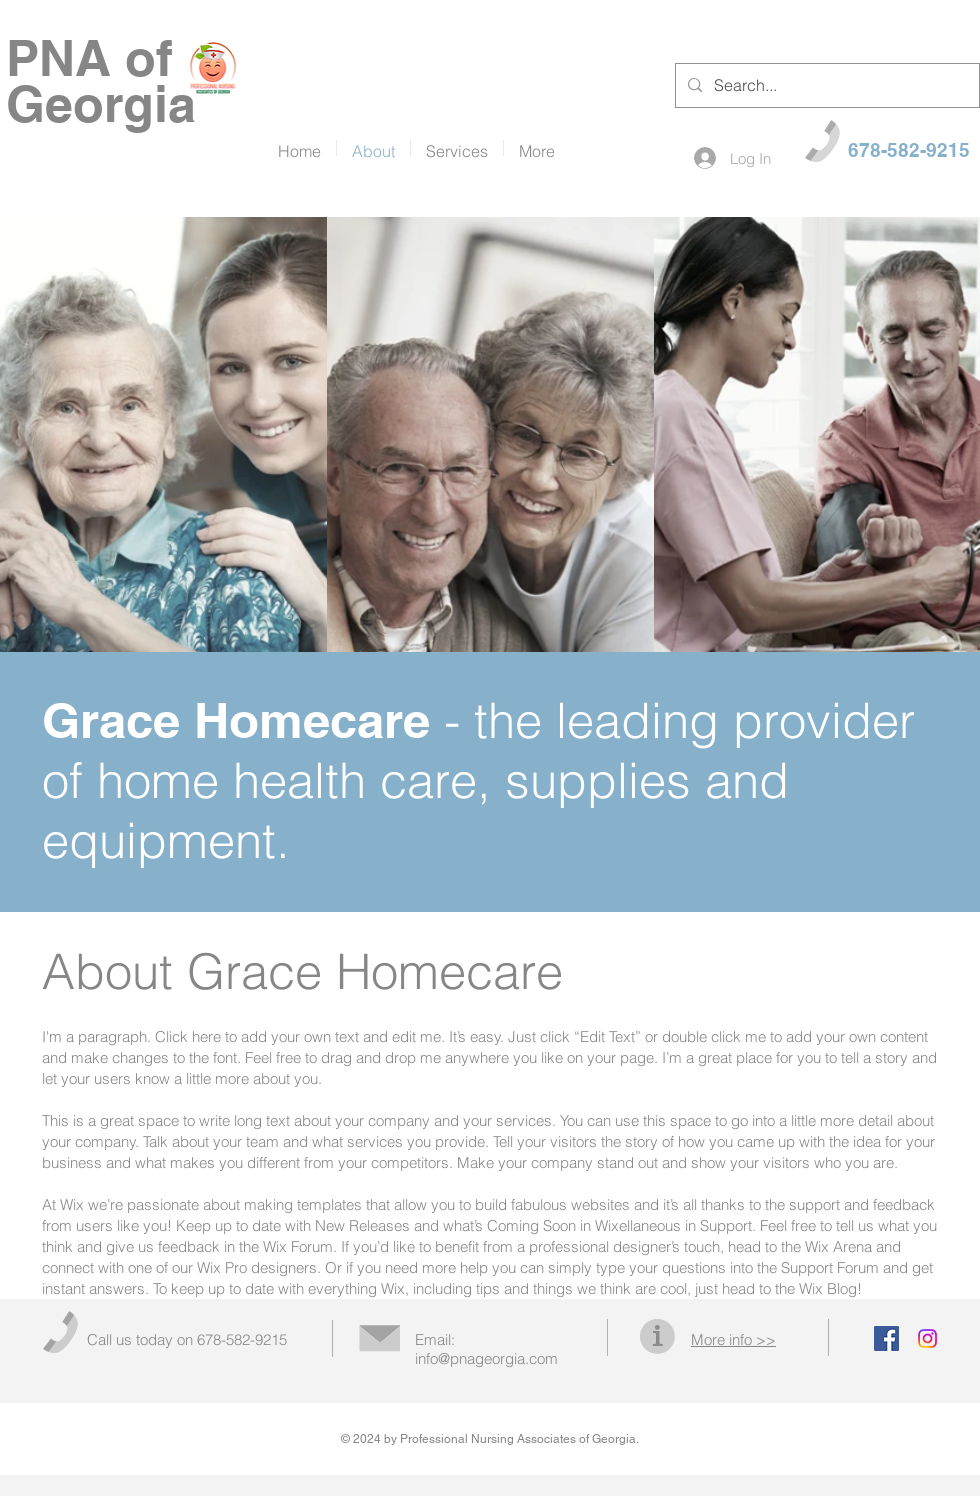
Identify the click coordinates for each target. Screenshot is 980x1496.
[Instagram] (927, 1338)
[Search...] (825, 85)
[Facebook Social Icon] (886, 1338)
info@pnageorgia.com (486, 1358)
